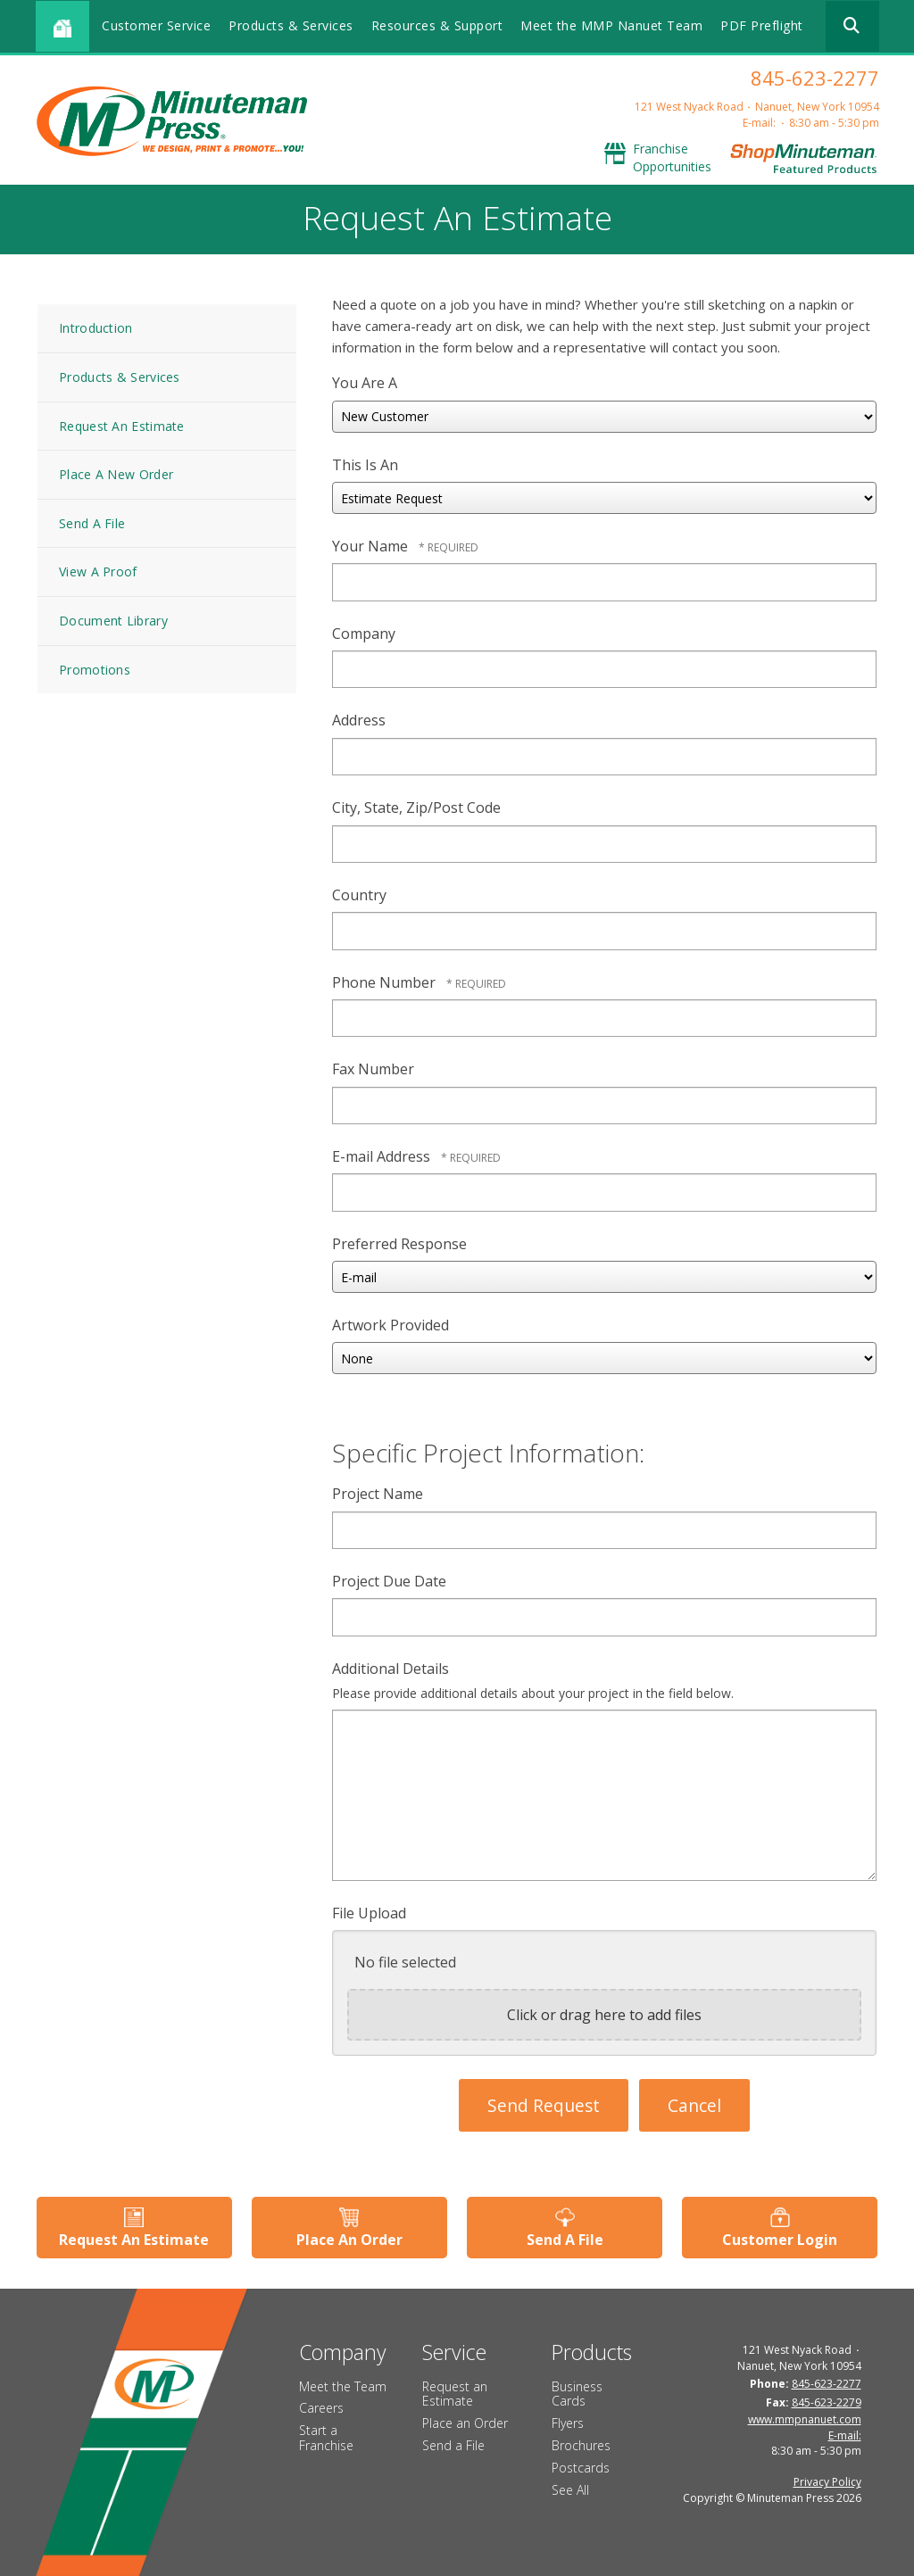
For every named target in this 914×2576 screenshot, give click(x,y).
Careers (321, 2407)
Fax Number (373, 1069)
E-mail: (759, 122)
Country (359, 895)
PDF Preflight (761, 25)
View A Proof (98, 571)
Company (363, 633)
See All (570, 2489)
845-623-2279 (826, 2401)
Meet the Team (342, 2385)
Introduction (96, 327)
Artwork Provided (390, 1325)
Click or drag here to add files (604, 2015)
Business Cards (577, 2393)
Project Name (377, 1493)
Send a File (453, 2445)
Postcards (581, 2467)
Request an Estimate (454, 2393)
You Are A (364, 383)
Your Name (371, 546)
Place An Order (349, 2239)
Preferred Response (399, 1244)
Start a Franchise (326, 2438)
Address (359, 720)
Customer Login (779, 2239)
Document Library (113, 620)
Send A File (92, 523)
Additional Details (390, 1668)
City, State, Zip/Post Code (416, 807)
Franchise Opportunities (672, 157)
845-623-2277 (815, 77)
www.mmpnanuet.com (804, 2418)
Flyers (568, 2422)
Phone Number (385, 982)
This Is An (365, 465)
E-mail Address (383, 1156)
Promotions (94, 669)
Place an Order (465, 2422)
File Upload (369, 1913)
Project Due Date (389, 1581)
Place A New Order (116, 474)
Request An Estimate (122, 426)
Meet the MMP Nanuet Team (611, 25)
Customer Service (156, 25)
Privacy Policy (827, 2481)
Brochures (581, 2445)
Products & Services (290, 25)
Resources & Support (437, 25)
